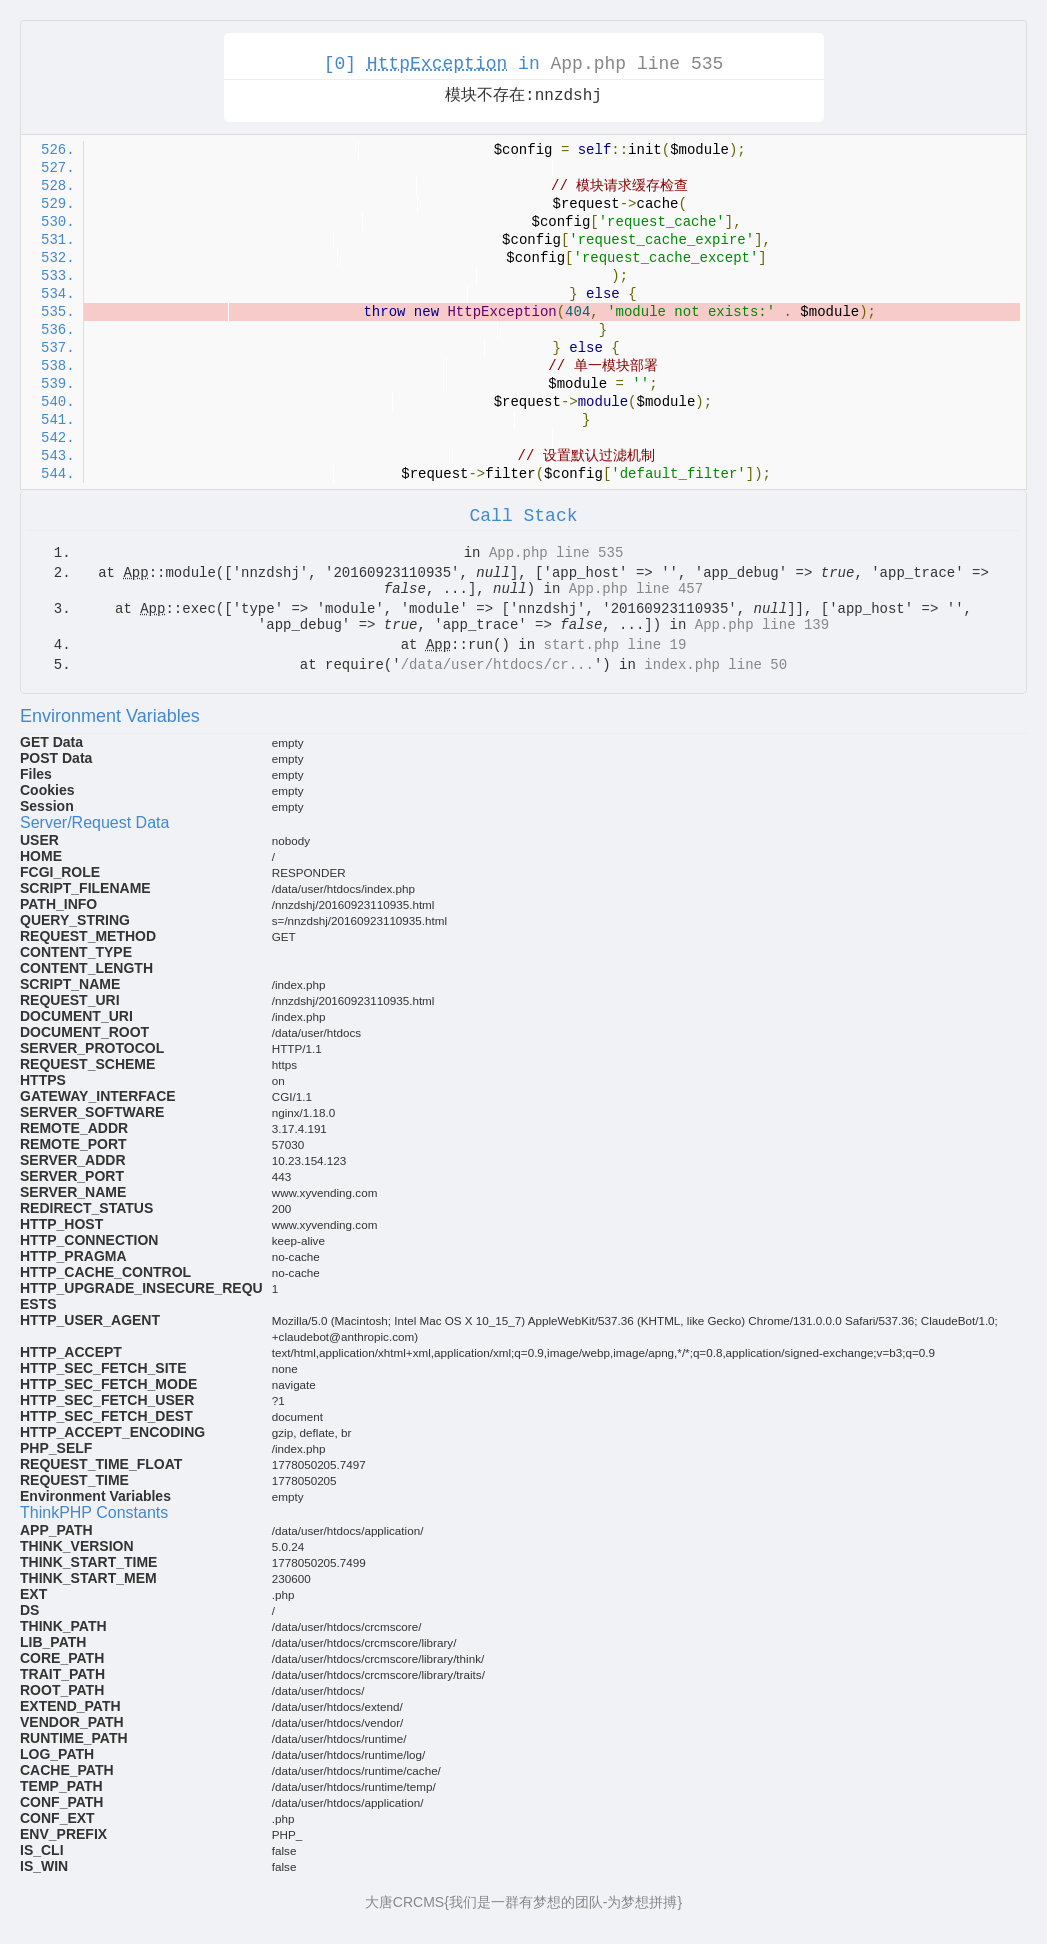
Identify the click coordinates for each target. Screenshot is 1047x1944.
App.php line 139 (762, 625)
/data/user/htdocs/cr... (497, 665)
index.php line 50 (715, 665)
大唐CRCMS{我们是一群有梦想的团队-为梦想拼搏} (523, 1902)
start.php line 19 (615, 645)
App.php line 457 (636, 589)
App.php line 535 (637, 64)
